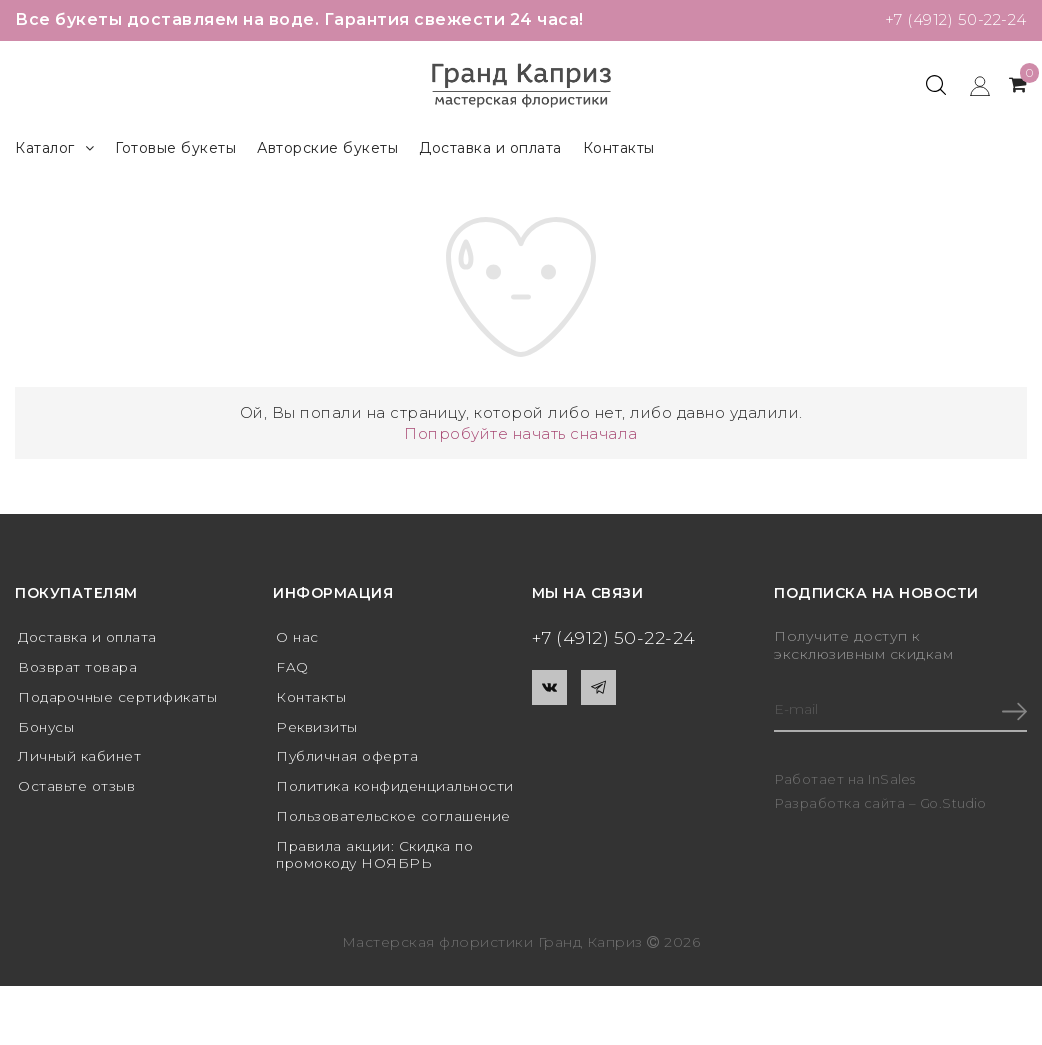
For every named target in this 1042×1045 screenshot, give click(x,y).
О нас (298, 637)
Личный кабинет (81, 760)
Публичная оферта (349, 760)
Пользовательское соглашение (348, 847)
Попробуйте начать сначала (521, 433)
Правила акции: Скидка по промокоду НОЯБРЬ (378, 894)
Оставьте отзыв (77, 791)
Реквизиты (317, 729)
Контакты (619, 148)
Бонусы (47, 729)
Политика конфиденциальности (359, 799)
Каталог (54, 148)
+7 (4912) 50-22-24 (952, 19)
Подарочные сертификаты (121, 699)
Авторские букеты (327, 148)
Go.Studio (955, 805)
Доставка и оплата (490, 148)
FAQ (292, 668)
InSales (892, 781)
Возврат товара (79, 668)
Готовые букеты (175, 148)
